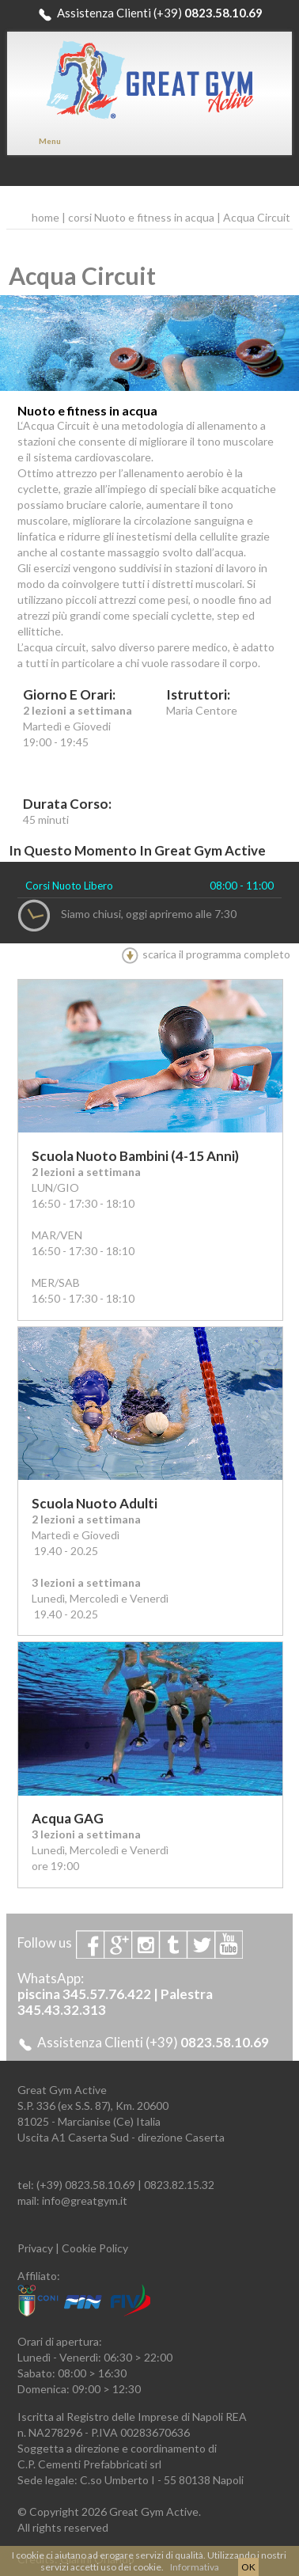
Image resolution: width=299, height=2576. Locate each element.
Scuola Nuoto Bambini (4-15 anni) (135, 1156)
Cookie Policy (95, 2248)
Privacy (35, 2248)
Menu (50, 141)
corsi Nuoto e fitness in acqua (141, 217)
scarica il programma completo (205, 954)
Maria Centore (201, 710)
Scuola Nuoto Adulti (94, 1503)
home (45, 217)
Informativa (194, 2567)
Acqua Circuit (256, 217)
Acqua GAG (68, 1818)
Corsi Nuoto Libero (69, 885)
